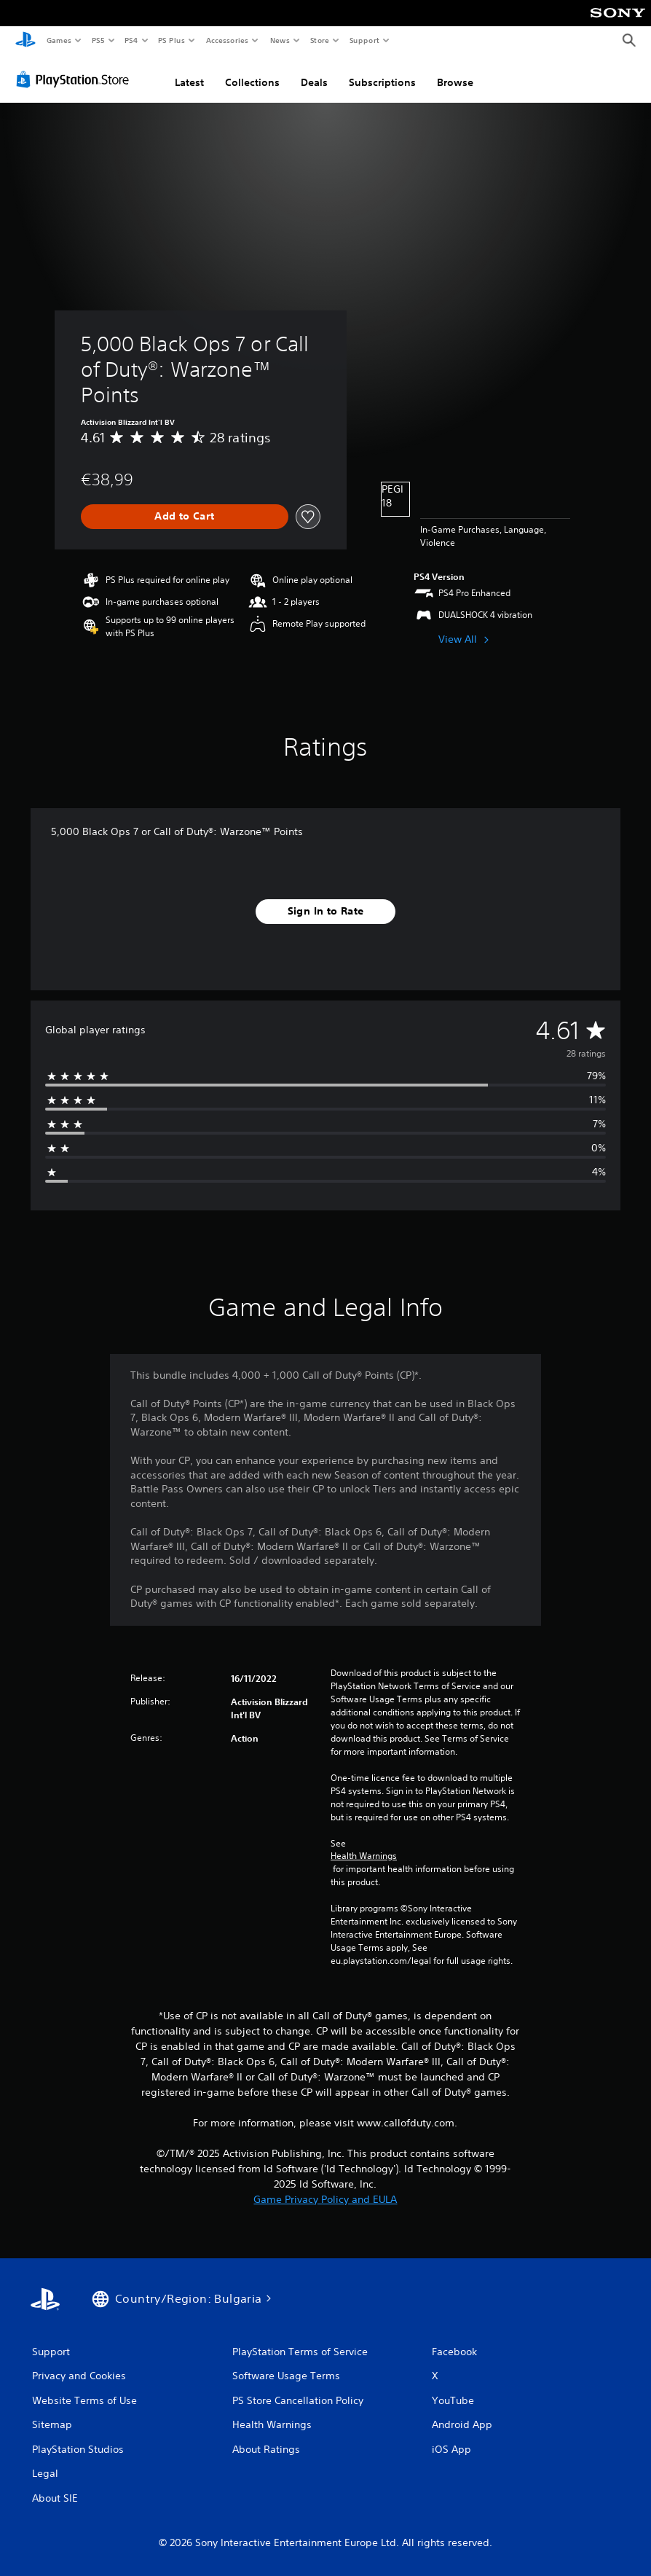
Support (364, 40)
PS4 (131, 40)
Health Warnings (364, 1856)
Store (319, 40)
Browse (455, 82)
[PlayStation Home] (25, 40)
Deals (314, 82)
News (280, 40)
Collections (252, 82)
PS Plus (172, 40)
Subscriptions (382, 82)
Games (58, 40)
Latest (189, 82)
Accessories (226, 40)
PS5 (98, 40)
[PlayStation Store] (76, 79)
